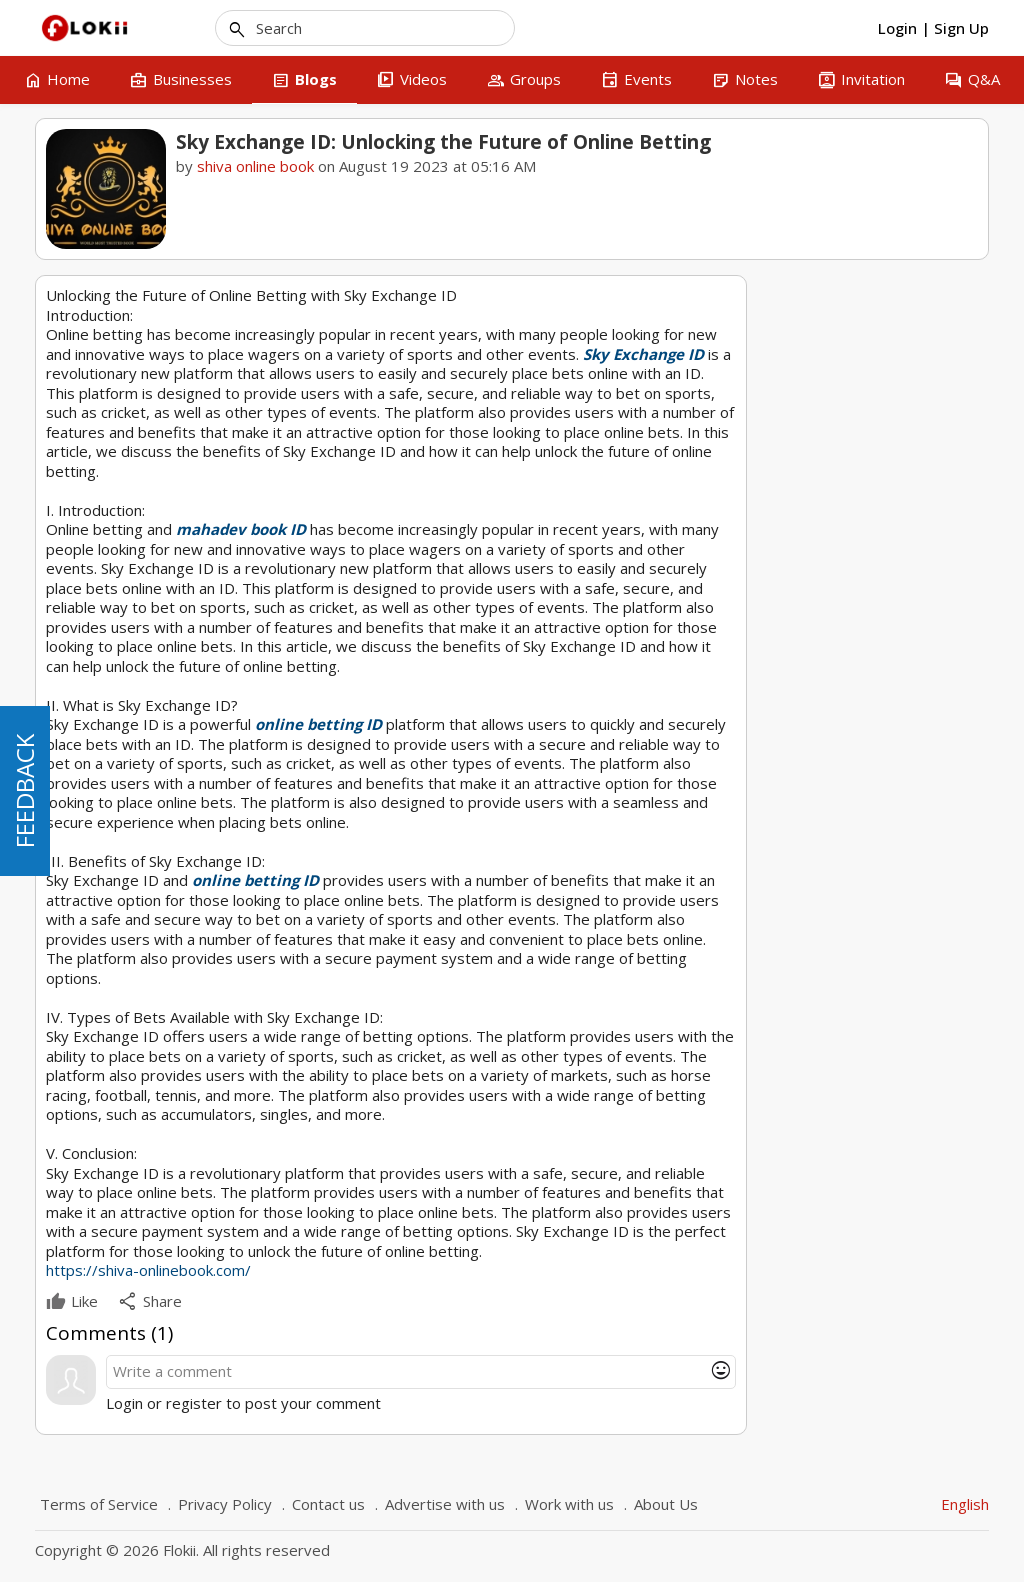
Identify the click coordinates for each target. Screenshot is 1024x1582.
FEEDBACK (24, 791)
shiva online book (255, 166)
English (965, 1504)
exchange (912, 482)
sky (859, 482)
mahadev (806, 482)
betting (800, 510)
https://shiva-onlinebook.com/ (148, 1270)
